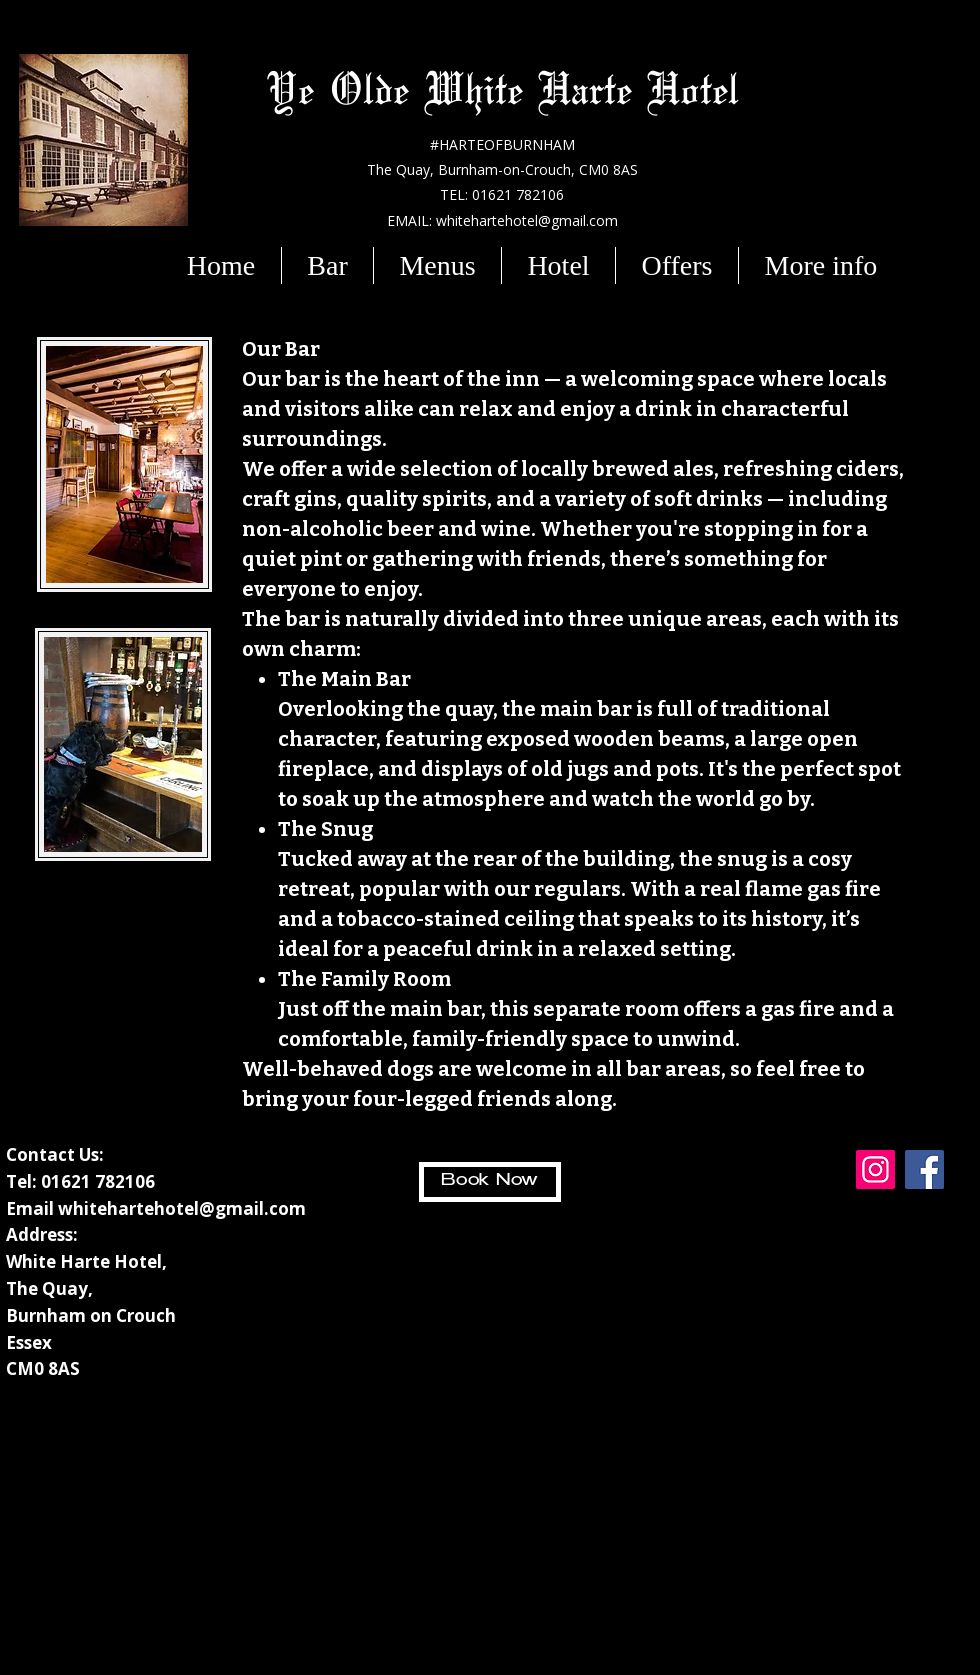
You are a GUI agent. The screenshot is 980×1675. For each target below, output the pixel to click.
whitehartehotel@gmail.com (182, 1208)
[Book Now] (490, 1182)
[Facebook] (924, 1169)
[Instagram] (875, 1169)
